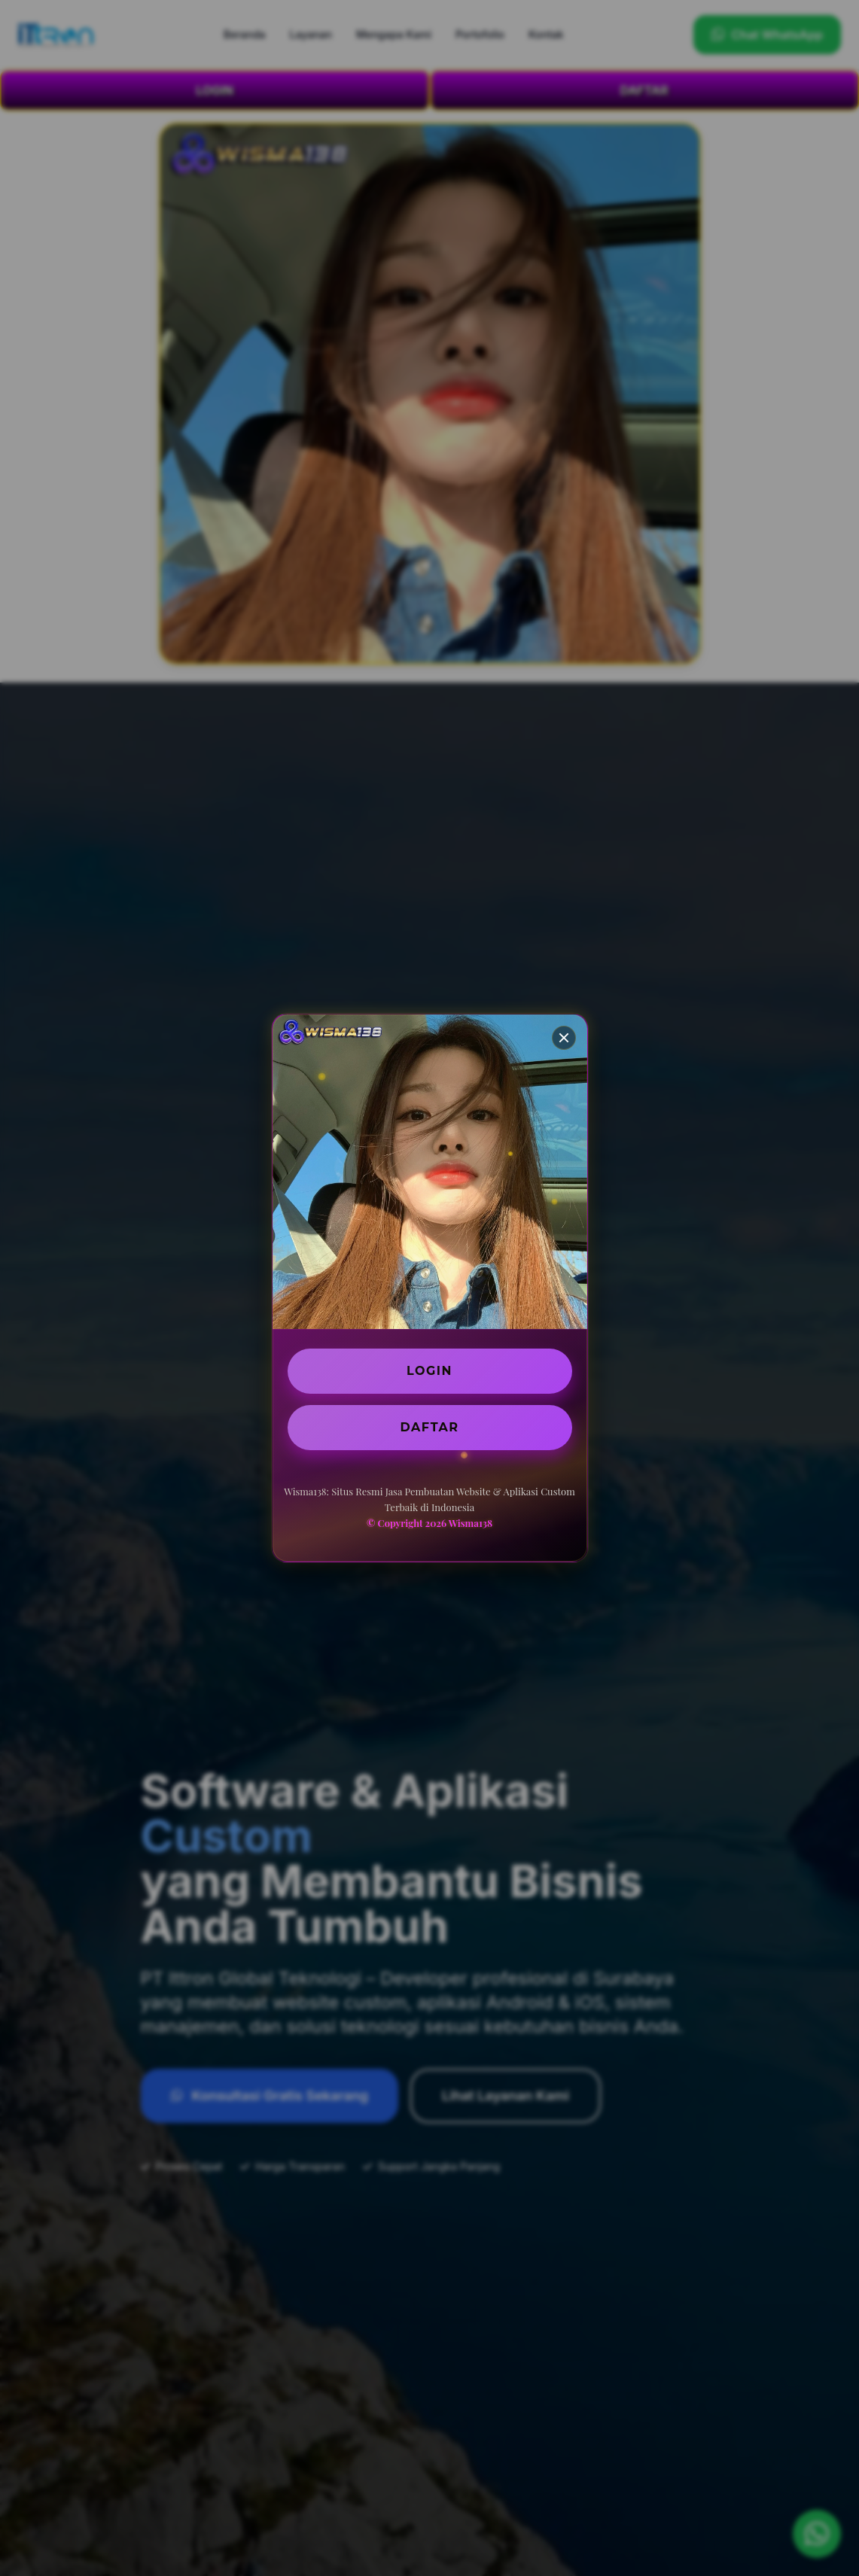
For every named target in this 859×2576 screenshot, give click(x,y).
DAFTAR (430, 1427)
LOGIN (429, 1371)
